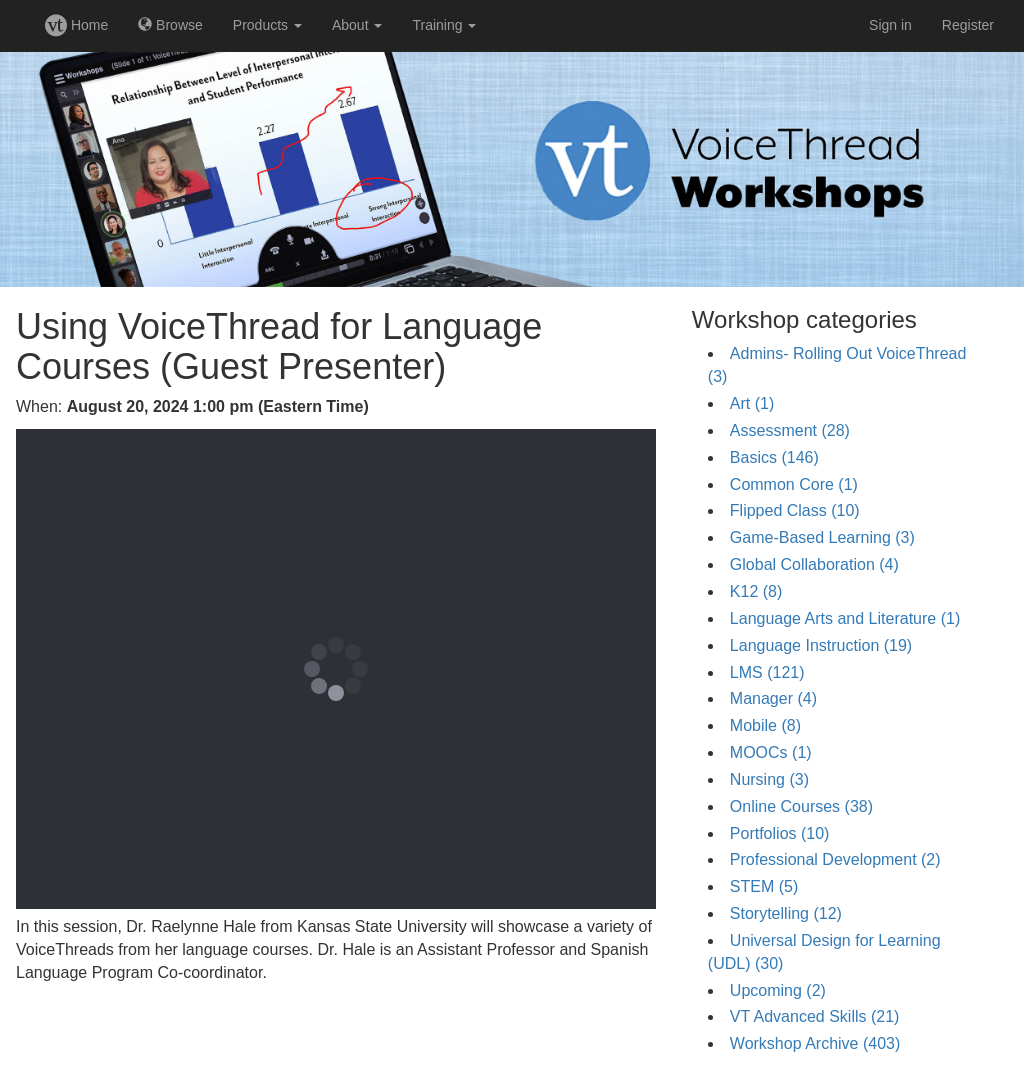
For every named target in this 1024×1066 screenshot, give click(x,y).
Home (76, 25)
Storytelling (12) (786, 913)
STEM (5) (764, 886)
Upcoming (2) (778, 990)
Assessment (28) (790, 430)
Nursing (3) (769, 779)
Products (267, 25)
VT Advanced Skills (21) (815, 1016)
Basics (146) (774, 457)
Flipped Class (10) (795, 510)
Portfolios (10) (780, 833)
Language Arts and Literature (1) (845, 618)
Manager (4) (773, 698)
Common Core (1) (794, 484)
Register (968, 25)
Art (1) (752, 403)
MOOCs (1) (771, 752)
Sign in (890, 25)
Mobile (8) (765, 725)
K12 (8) (756, 591)
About (357, 25)
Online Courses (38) (801, 806)
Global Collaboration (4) (814, 564)
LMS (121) (767, 672)
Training (444, 25)
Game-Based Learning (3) (822, 537)
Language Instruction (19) (821, 645)
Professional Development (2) (835, 859)
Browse (170, 25)
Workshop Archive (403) (815, 1043)
